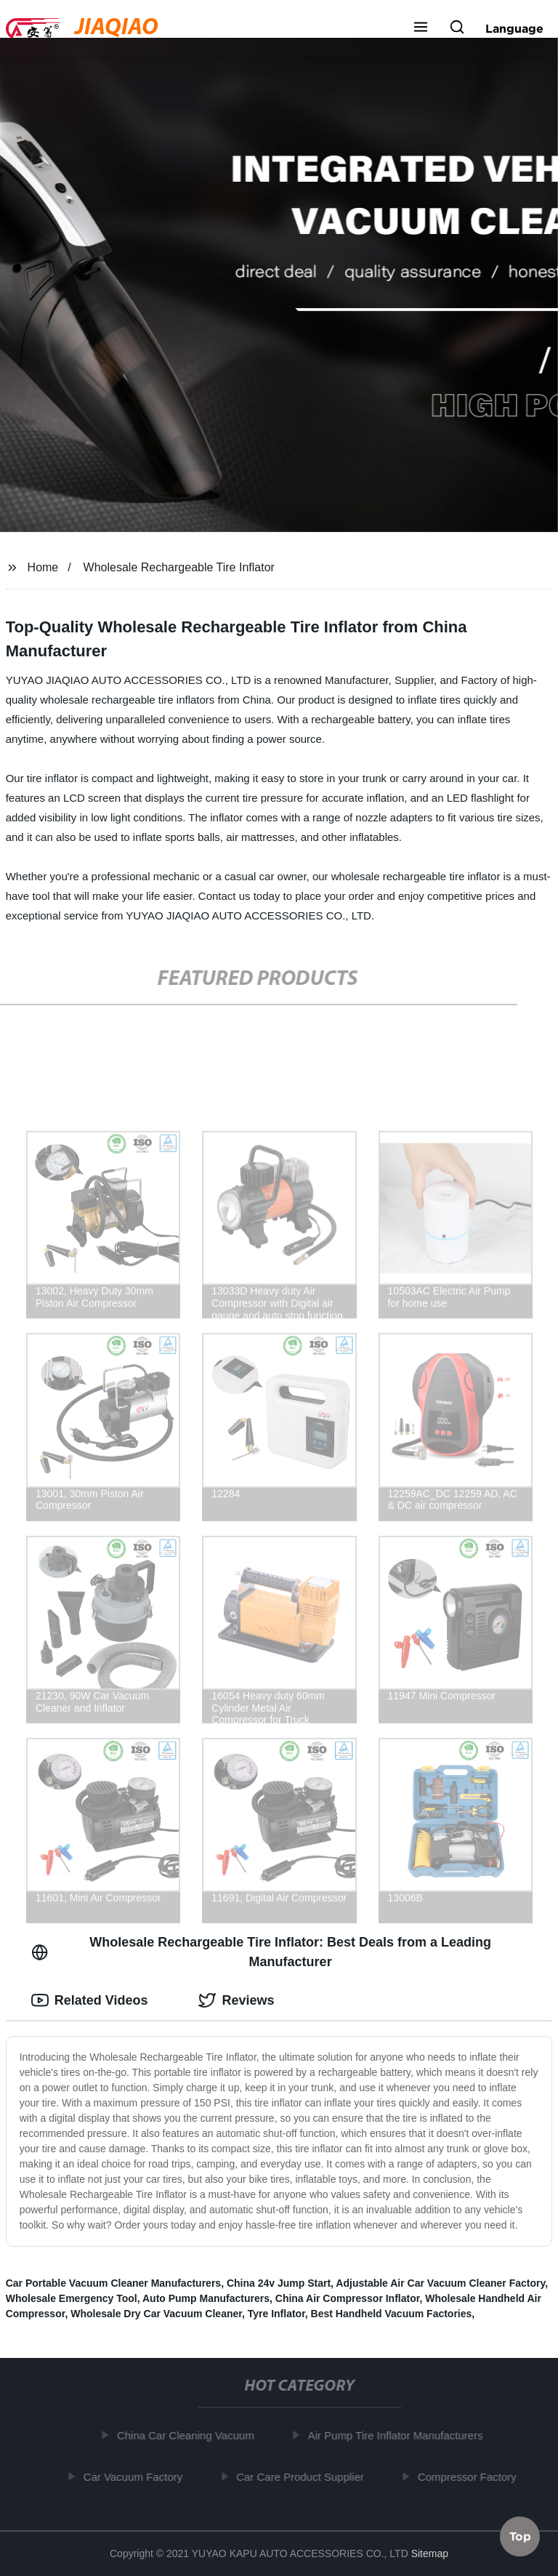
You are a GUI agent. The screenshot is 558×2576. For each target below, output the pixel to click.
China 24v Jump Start (279, 2283)
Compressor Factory (470, 2476)
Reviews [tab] (236, 2000)
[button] (420, 28)
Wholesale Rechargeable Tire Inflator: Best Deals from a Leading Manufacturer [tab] (261, 1952)
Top (520, 2537)
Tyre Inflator (276, 2313)
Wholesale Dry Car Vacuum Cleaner (156, 2313)
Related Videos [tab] (89, 2000)
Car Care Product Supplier (304, 2476)
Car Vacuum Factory (136, 2476)
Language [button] (514, 28)
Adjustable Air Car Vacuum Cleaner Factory (440, 2283)
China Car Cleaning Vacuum (189, 2435)
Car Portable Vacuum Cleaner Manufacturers (113, 2283)
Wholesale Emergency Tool (71, 2298)
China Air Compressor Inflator (347, 2298)
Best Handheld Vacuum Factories (391, 2313)
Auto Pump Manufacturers (206, 2298)
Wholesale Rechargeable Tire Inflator (179, 567)
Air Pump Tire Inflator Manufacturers (399, 2435)
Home (43, 567)
